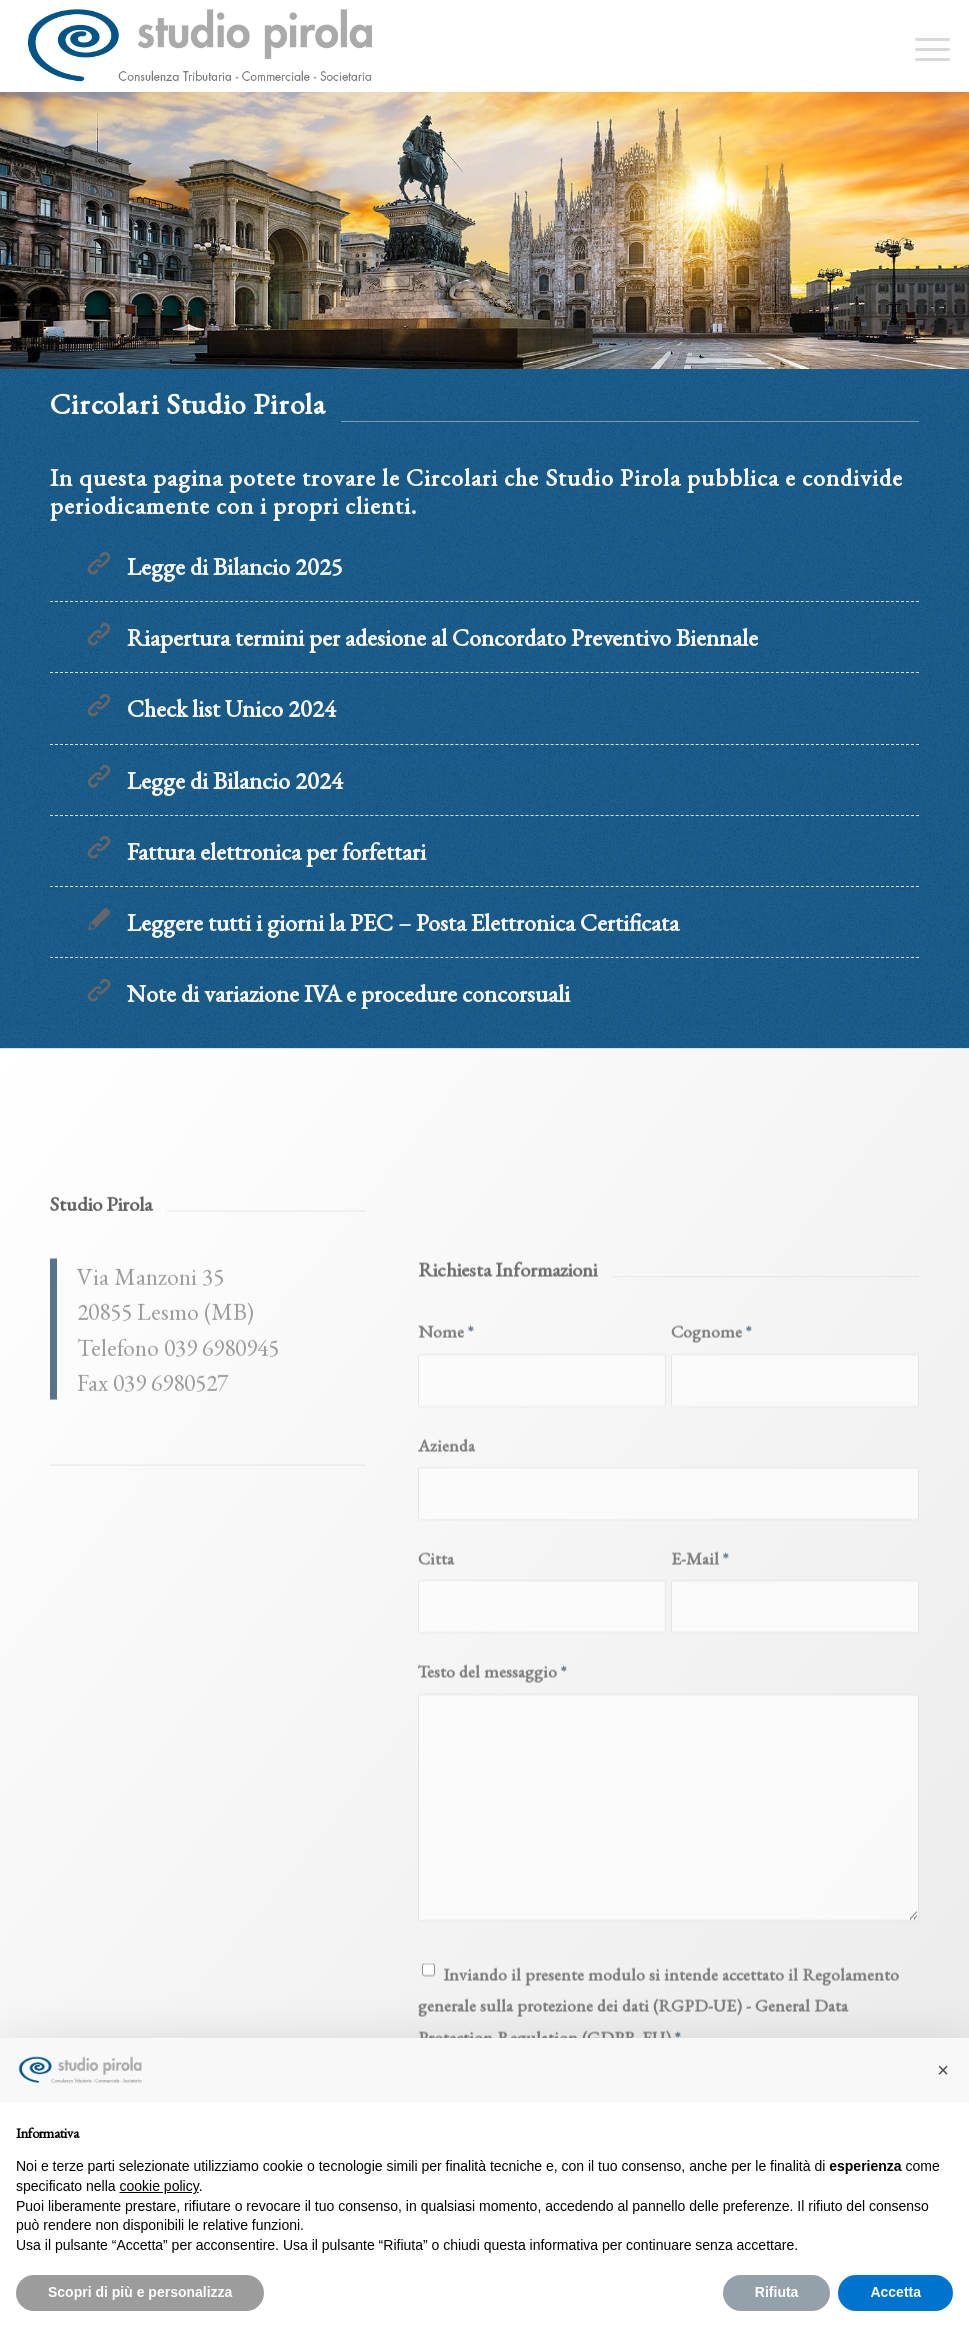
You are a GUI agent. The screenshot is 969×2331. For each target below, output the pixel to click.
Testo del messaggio (492, 1909)
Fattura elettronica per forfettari (276, 851)
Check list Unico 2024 (231, 708)
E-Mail (699, 1796)
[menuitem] (922, 46)
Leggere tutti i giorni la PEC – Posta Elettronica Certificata (403, 922)
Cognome (711, 1569)
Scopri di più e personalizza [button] (140, 2292)
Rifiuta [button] (777, 2292)
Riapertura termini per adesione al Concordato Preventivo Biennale (442, 637)
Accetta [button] (895, 2292)
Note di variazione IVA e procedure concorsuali (348, 993)
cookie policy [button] (159, 2186)
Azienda (446, 1682)
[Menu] (922, 46)
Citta (436, 1796)
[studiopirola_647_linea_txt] (199, 46)
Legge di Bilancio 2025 (235, 566)
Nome (445, 1569)
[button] (943, 2070)
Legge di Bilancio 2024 (235, 780)
